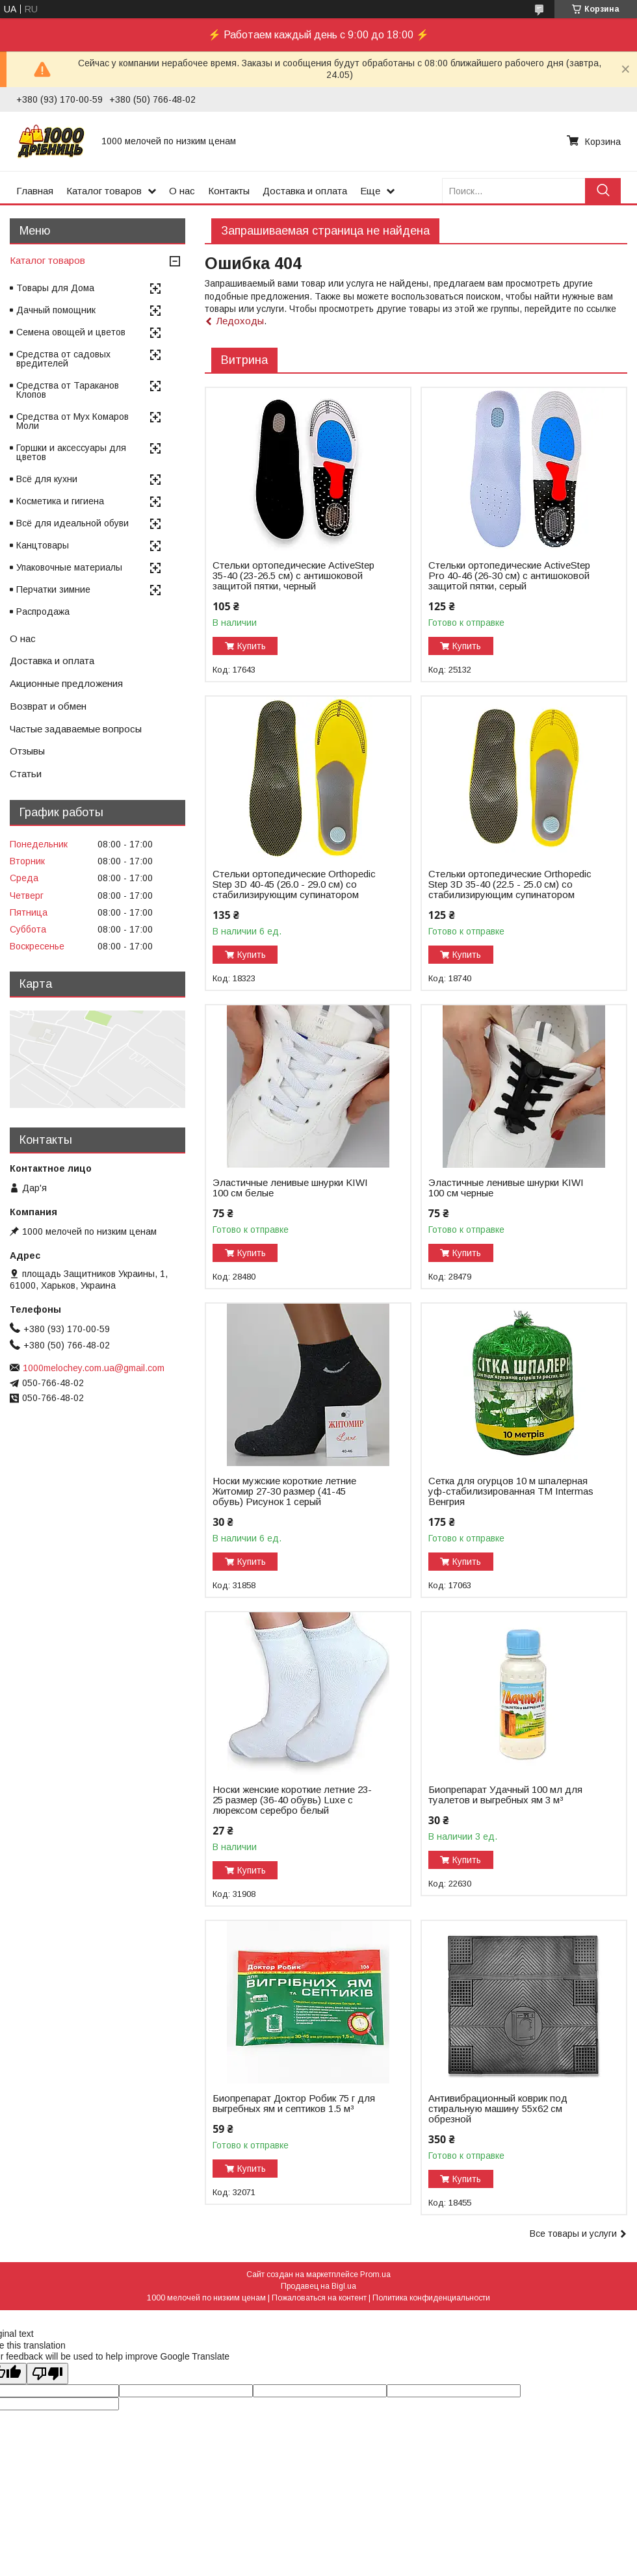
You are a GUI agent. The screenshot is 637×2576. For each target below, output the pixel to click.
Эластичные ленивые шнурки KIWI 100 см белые (290, 1188)
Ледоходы (240, 320)
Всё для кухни (46, 479)
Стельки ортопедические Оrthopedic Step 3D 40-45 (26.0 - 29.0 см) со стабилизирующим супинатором (294, 884)
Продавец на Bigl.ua (318, 2286)
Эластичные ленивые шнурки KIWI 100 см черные (506, 1188)
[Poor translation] (47, 2373)
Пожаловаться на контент (319, 2297)
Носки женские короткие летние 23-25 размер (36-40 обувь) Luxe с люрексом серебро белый (292, 1800)
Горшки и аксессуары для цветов (71, 452)
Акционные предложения (66, 683)
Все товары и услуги (573, 2233)
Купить (251, 646)
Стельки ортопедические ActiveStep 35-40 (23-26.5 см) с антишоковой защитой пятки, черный (293, 575)
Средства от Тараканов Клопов (67, 390)
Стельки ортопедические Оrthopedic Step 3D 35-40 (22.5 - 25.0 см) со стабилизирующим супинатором (510, 884)
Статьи (26, 773)
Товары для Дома (55, 288)
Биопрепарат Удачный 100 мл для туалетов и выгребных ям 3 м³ (505, 1794)
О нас (182, 190)
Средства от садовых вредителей (63, 358)
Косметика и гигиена (60, 501)
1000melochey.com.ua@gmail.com (93, 1368)
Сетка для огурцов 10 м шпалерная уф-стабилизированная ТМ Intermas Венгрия (510, 1491)
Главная (34, 190)
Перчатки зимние (53, 589)
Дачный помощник (56, 310)
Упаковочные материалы (69, 567)
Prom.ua (375, 2274)
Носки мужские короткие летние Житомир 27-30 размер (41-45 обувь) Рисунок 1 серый (284, 1491)
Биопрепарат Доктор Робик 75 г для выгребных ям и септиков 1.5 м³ (294, 2103)
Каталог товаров (104, 190)
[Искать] (603, 190)
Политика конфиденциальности (431, 2297)
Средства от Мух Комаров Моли (72, 421)
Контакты (229, 190)
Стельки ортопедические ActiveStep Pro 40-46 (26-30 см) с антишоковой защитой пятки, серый (509, 575)
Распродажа (43, 611)
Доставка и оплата (305, 190)
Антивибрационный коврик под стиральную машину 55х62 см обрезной (497, 2108)
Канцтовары (42, 545)
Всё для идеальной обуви (72, 523)
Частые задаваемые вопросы (76, 728)
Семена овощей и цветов (70, 332)
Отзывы (27, 750)
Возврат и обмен (48, 706)
